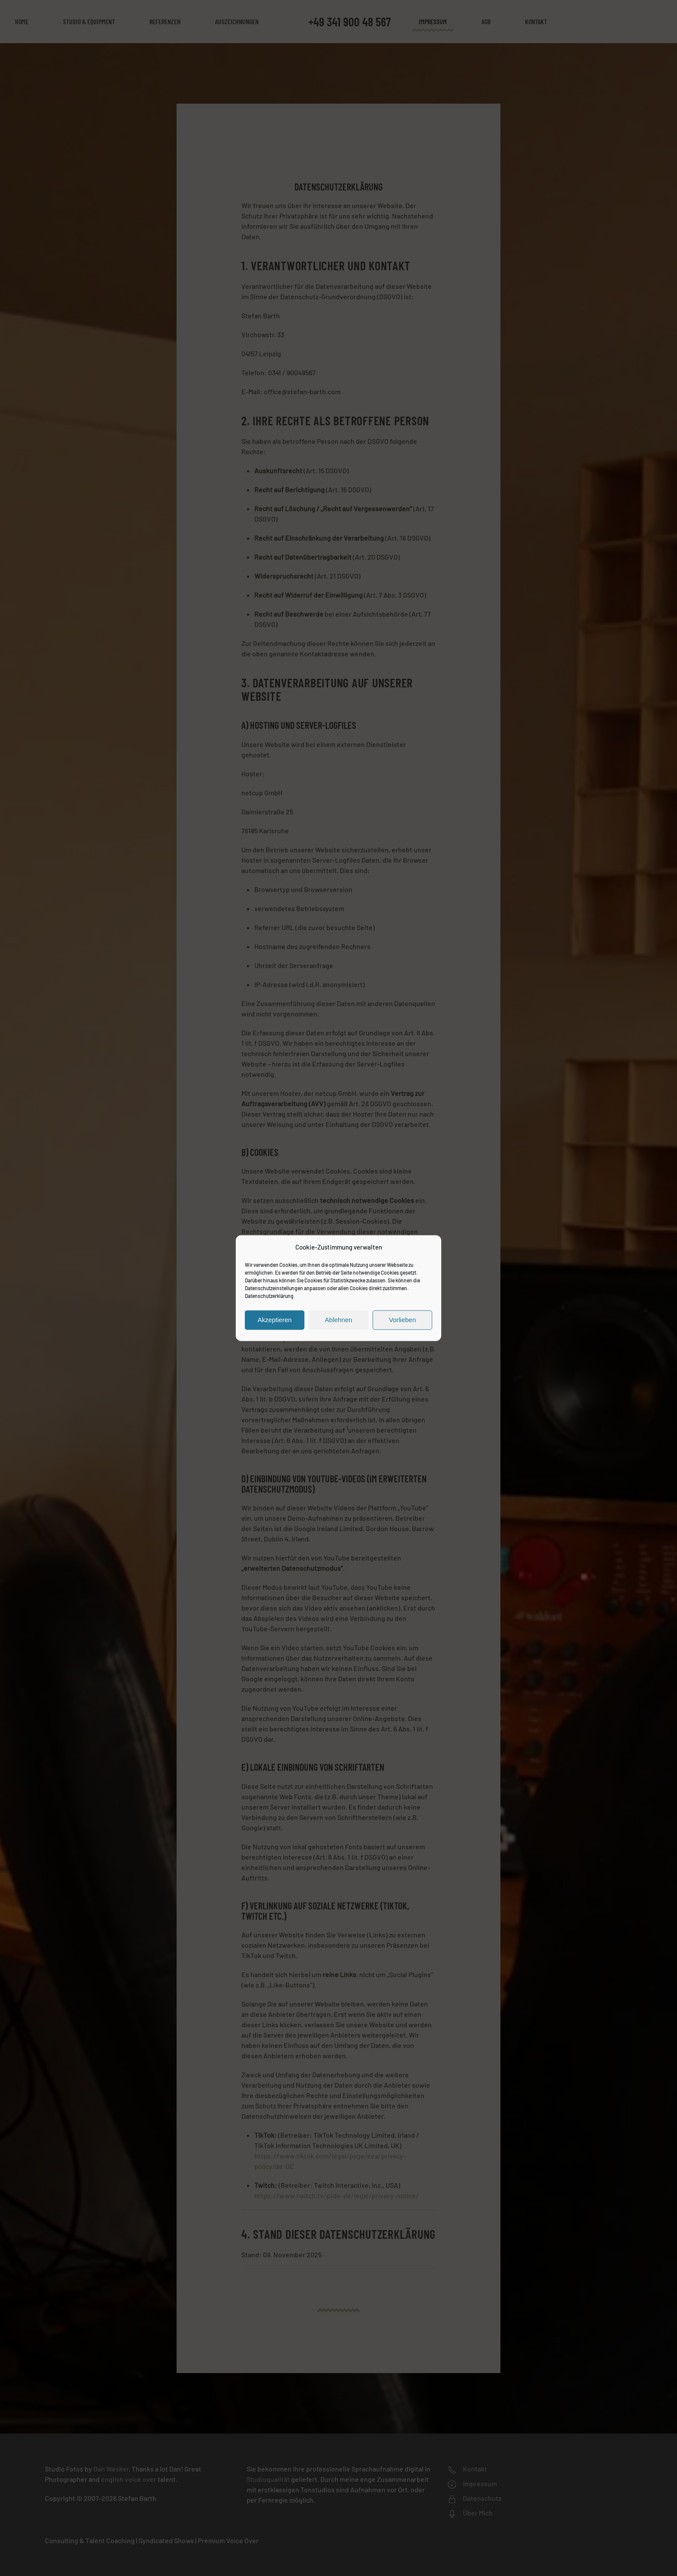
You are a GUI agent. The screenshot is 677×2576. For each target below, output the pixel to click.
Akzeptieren (274, 1319)
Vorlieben (402, 1319)
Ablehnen (338, 1319)
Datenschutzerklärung (269, 1295)
